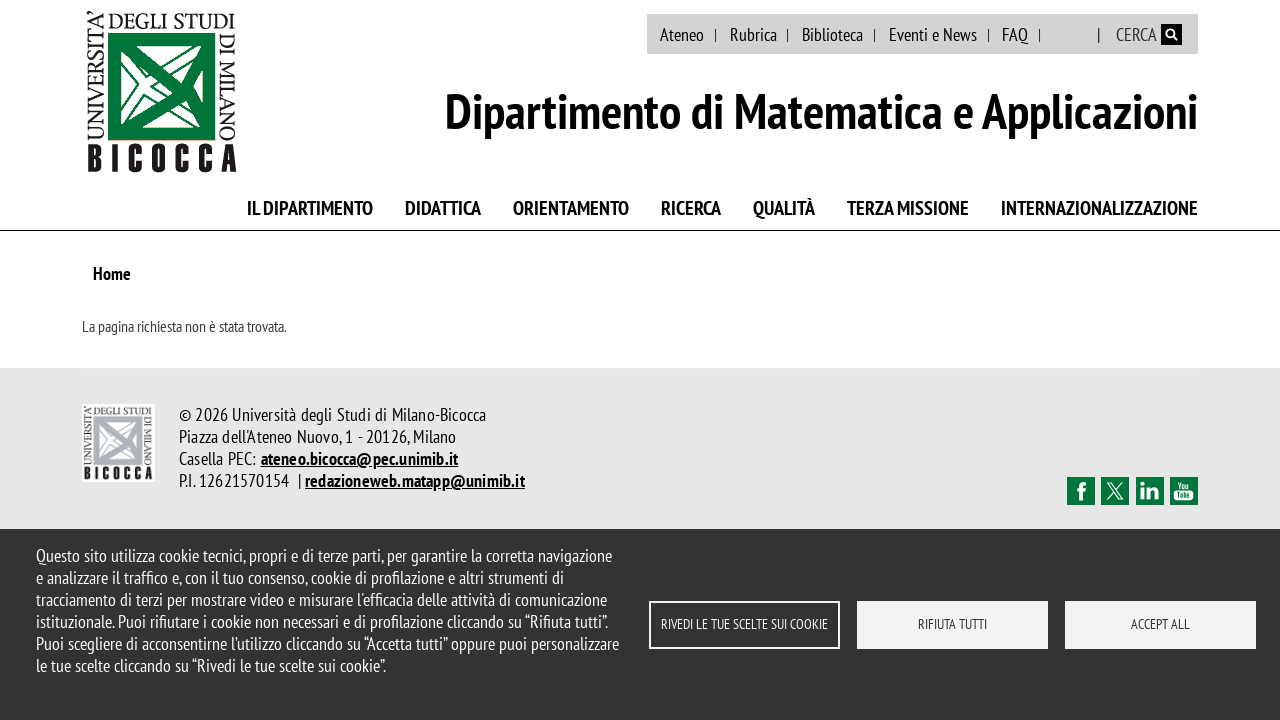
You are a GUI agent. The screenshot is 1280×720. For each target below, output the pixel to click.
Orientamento (571, 208)
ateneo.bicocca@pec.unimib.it (360, 458)
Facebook (1081, 491)
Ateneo (682, 34)
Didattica (443, 208)
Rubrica (753, 34)
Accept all (1160, 624)
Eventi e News (933, 34)
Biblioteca (832, 34)
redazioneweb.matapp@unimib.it (415, 480)
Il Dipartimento (310, 208)
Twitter (1115, 491)
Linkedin (1150, 491)
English (1070, 35)
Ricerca (691, 208)
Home (112, 273)
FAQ (1015, 34)
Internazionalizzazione (1099, 208)
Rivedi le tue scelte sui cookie (744, 624)
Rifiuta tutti (952, 624)
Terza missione (908, 208)
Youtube (1184, 491)
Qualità (784, 208)
